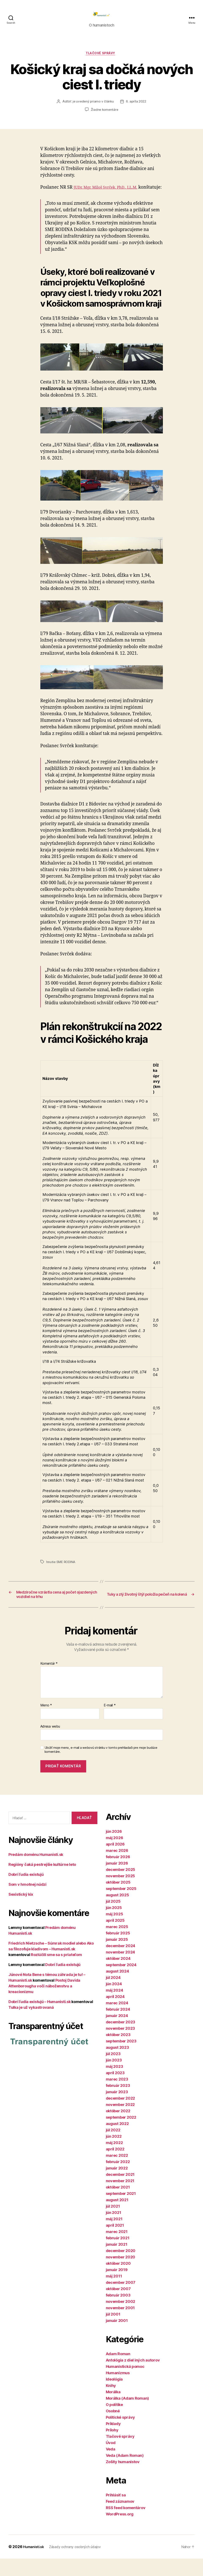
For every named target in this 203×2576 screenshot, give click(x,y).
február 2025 (118, 1950)
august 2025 (117, 1912)
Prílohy (112, 2447)
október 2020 (118, 2281)
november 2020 (120, 2274)
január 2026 (117, 1880)
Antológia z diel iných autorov (133, 2377)
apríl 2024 (115, 2014)
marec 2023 (117, 2096)
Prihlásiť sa (116, 2512)
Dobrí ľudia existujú (26, 1892)
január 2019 (117, 2287)
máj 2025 (114, 1931)
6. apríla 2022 (136, 109)
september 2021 (121, 2211)
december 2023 (120, 2039)
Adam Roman (118, 2371)
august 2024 (117, 1988)
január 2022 (117, 2185)
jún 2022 (114, 2153)
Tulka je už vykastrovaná (31, 2025)
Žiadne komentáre (104, 117)
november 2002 (120, 2319)
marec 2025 (117, 1944)
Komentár (49, 1681)
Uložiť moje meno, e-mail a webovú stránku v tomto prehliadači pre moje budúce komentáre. (101, 1767)
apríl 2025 (115, 1937)
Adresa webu (50, 1743)
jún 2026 (114, 1849)
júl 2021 (113, 2223)
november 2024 (120, 1969)
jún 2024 (114, 2001)
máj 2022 (114, 2160)
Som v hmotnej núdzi (27, 1901)
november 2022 (120, 2122)
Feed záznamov (120, 2519)
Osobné (113, 2428)
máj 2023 (114, 2084)
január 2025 (117, 1957)
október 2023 (118, 2052)
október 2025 (118, 1899)
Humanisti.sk (35, 2564)
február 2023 (118, 2103)
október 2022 (118, 2128)
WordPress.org (120, 2531)
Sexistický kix (20, 1911)
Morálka (113, 2409)
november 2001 (120, 2325)
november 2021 (120, 2198)
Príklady (113, 2441)
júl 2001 (113, 2331)
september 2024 (121, 1982)
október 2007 (118, 2306)
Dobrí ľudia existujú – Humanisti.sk (39, 2019)
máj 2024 (114, 2007)
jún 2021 (113, 2230)
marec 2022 (117, 2173)
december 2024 (120, 1963)
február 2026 (118, 1874)
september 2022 (121, 2134)
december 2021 (120, 2192)
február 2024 (118, 2026)
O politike (114, 2422)
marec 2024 (117, 2020)
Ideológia (114, 2396)
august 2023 (117, 2065)
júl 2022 (113, 2147)
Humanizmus (118, 2390)
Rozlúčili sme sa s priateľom (56, 1972)
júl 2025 (113, 1918)
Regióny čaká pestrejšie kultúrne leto (42, 1882)
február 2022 (118, 2179)
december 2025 (120, 1887)
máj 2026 (114, 1855)
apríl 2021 (115, 2242)
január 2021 (116, 2261)
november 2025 (120, 1893)
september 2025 (121, 1906)
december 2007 (121, 2300)
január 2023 (117, 2109)
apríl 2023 (115, 2090)
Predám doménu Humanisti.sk (35, 1872)
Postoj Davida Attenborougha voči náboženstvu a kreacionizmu (44, 2003)
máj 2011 (114, 2293)
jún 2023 (114, 2077)
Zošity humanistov (123, 2479)
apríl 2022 (115, 2166)
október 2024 (118, 1976)
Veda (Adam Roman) (125, 2473)
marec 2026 (117, 1868)
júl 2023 (113, 2071)
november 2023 (120, 2045)
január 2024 (117, 2033)
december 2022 (120, 2115)
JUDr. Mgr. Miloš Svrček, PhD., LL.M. (111, 195)
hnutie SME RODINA (61, 1576)
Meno (46, 1723)
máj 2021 (114, 2236)
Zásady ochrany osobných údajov (80, 2564)
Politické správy (120, 2434)
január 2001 (117, 2338)
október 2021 (118, 2204)
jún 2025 (114, 1925)
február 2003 (118, 2312)
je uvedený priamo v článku (93, 109)
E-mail (110, 1723)
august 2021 (117, 2217)
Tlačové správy (101, 60)
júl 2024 (113, 1995)
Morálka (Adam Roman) (127, 2415)
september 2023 (121, 2058)
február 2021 (117, 2255)
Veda (110, 2466)
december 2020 (121, 2268)
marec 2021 (117, 2249)
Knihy (111, 2403)
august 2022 (117, 2141)
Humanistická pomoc (125, 2384)
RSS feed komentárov (126, 2525)
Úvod (111, 2460)
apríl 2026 (115, 1861)
